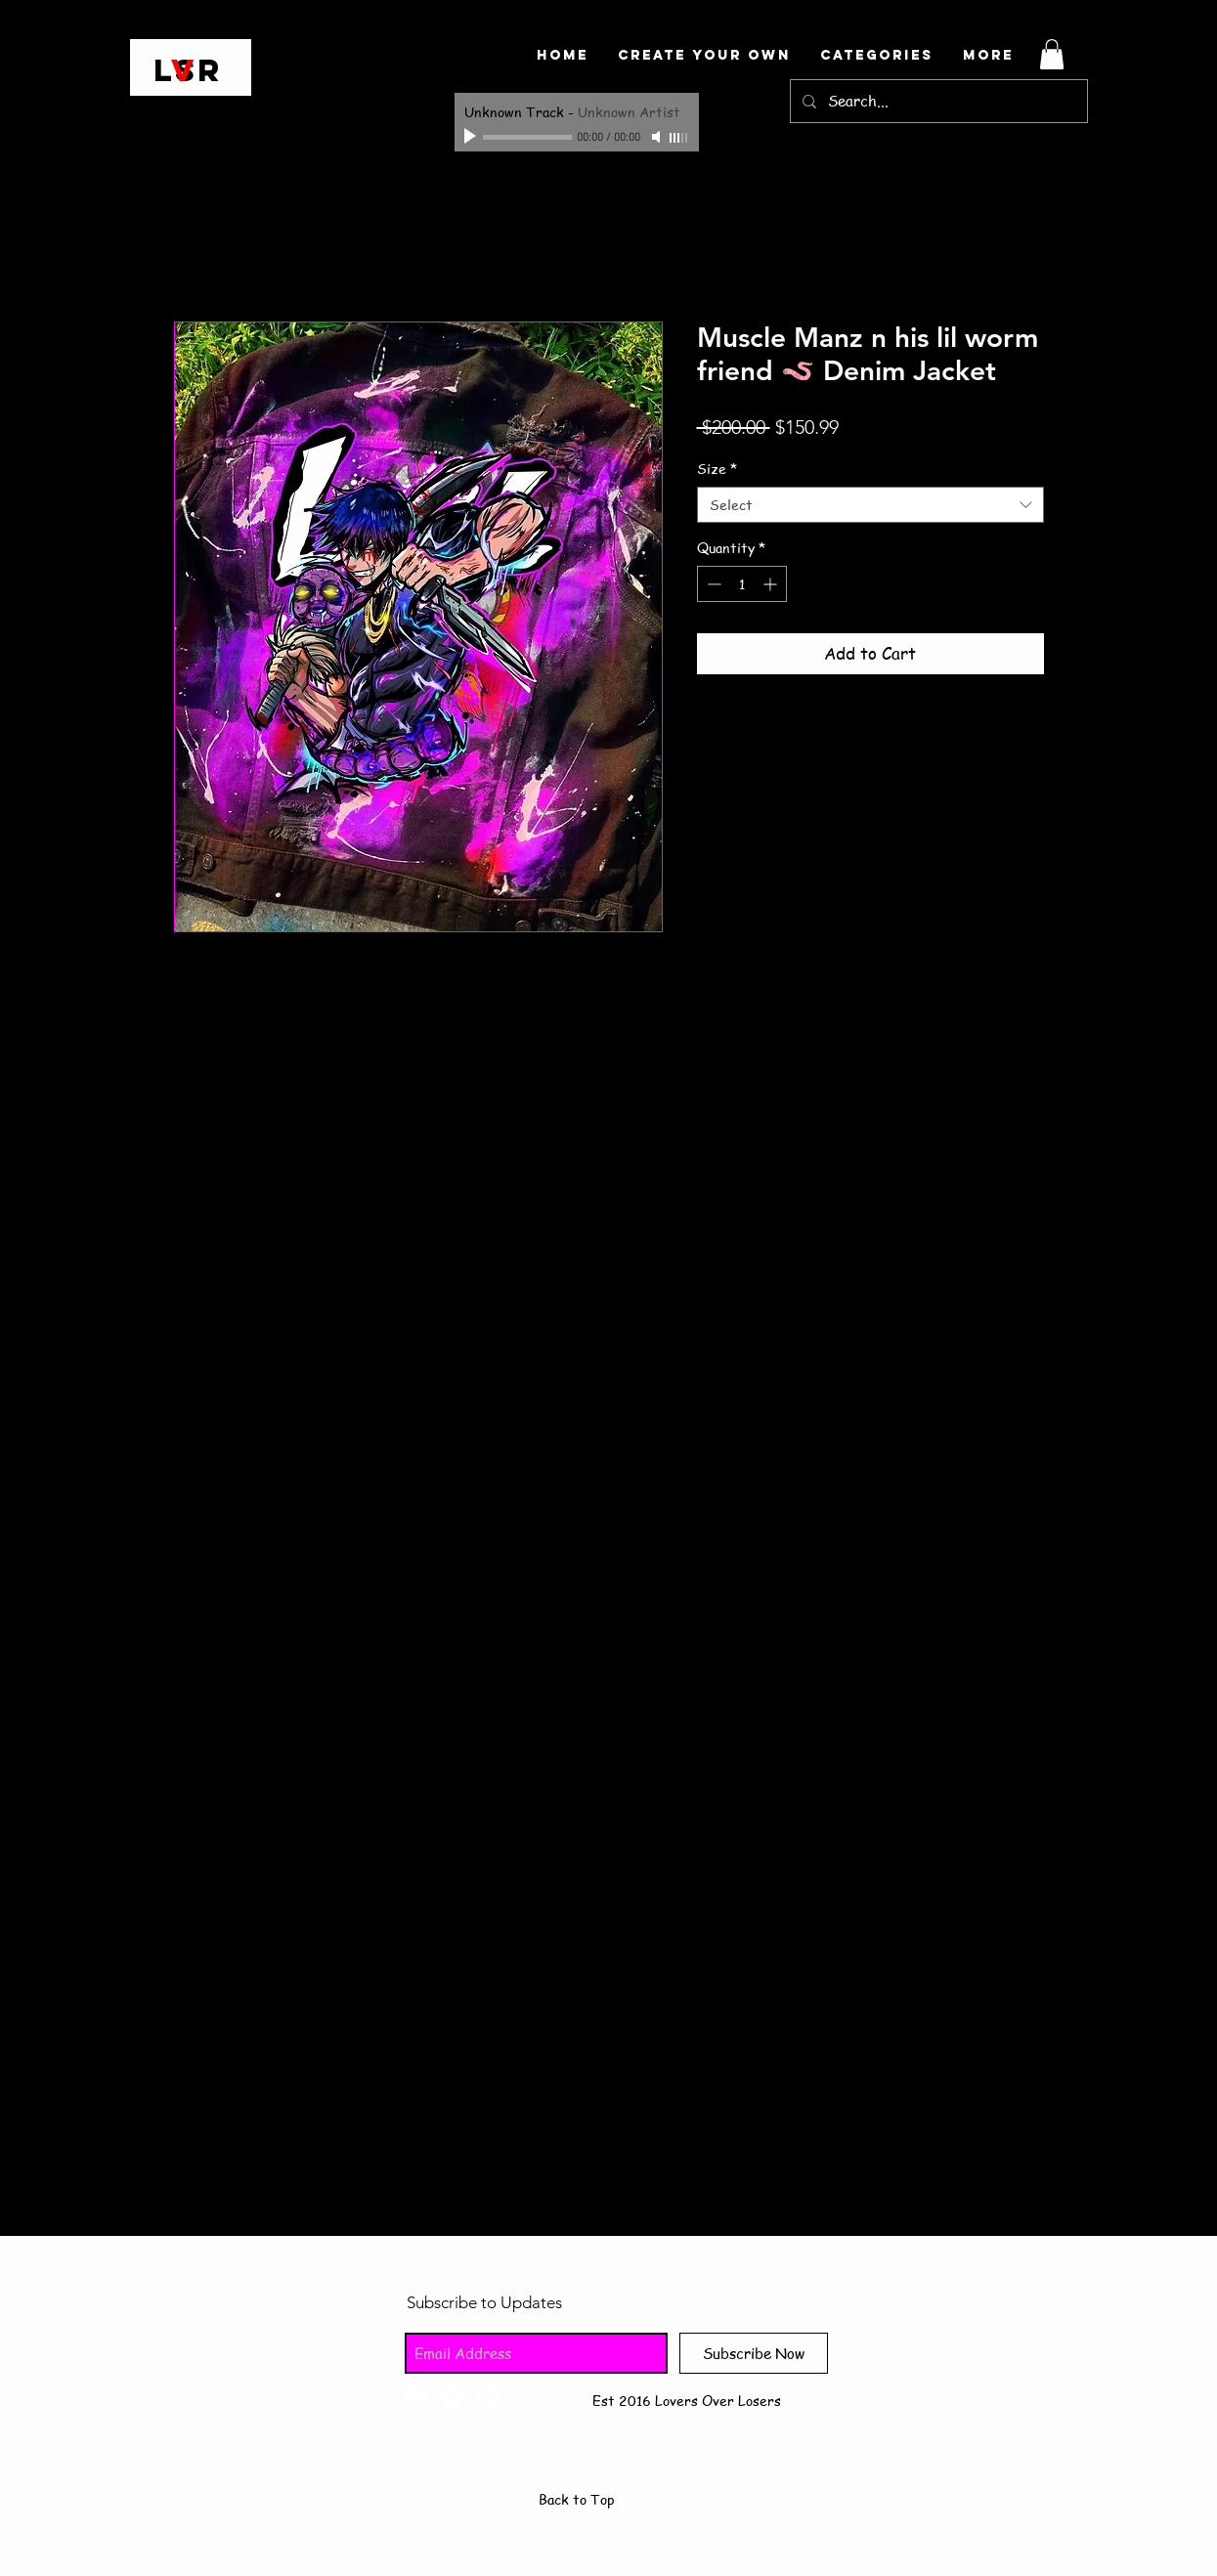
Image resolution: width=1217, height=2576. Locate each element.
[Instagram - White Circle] (488, 2395)
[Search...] (937, 101)
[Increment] (772, 584)
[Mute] (658, 137)
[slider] (679, 138)
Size (717, 468)
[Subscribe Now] (753, 2353)
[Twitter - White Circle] (452, 2395)
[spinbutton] (742, 584)
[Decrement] (712, 584)
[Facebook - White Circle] (416, 2395)
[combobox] (870, 505)
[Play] (472, 137)
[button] (1052, 54)
